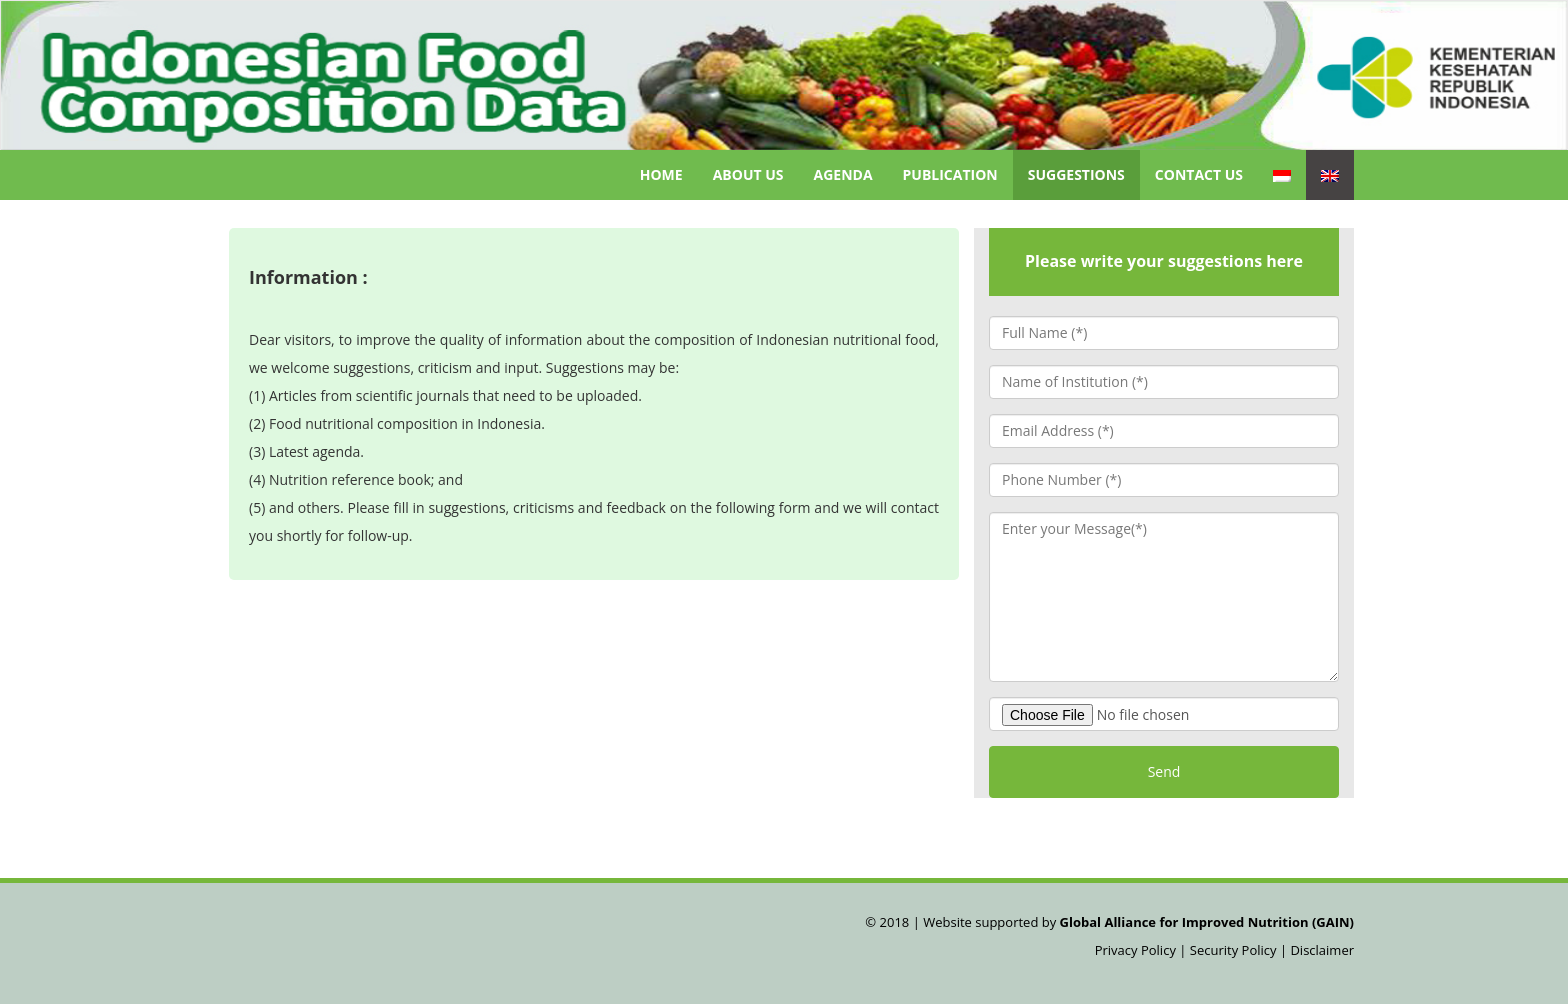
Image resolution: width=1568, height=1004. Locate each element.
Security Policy (1233, 950)
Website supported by (1137, 922)
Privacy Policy (1137, 950)
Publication (950, 174)
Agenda (843, 174)
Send (1164, 771)
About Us (748, 174)
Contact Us (1199, 174)
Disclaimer (1322, 950)
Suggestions (1076, 174)
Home (661, 174)
